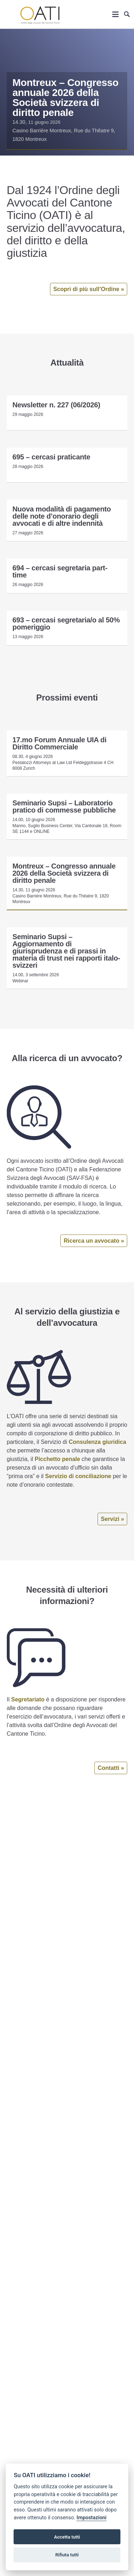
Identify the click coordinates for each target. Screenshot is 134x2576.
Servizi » (112, 1519)
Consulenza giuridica (97, 1442)
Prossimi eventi (67, 697)
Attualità (67, 362)
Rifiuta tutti (67, 2554)
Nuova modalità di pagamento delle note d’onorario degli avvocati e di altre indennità (62, 516)
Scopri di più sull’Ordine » (88, 289)
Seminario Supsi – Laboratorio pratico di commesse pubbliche (64, 806)
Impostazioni (91, 2518)
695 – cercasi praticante (51, 456)
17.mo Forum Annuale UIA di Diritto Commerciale (59, 743)
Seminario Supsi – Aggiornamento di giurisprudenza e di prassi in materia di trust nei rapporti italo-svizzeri (66, 951)
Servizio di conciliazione (78, 1476)
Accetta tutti (67, 2537)
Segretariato (27, 1699)
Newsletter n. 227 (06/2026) (56, 404)
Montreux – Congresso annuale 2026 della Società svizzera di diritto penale (66, 97)
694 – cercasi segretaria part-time (60, 571)
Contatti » (111, 1768)
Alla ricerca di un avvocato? (67, 1058)
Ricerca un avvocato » (94, 1241)
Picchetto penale (57, 1459)
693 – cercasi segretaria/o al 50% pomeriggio (66, 623)
